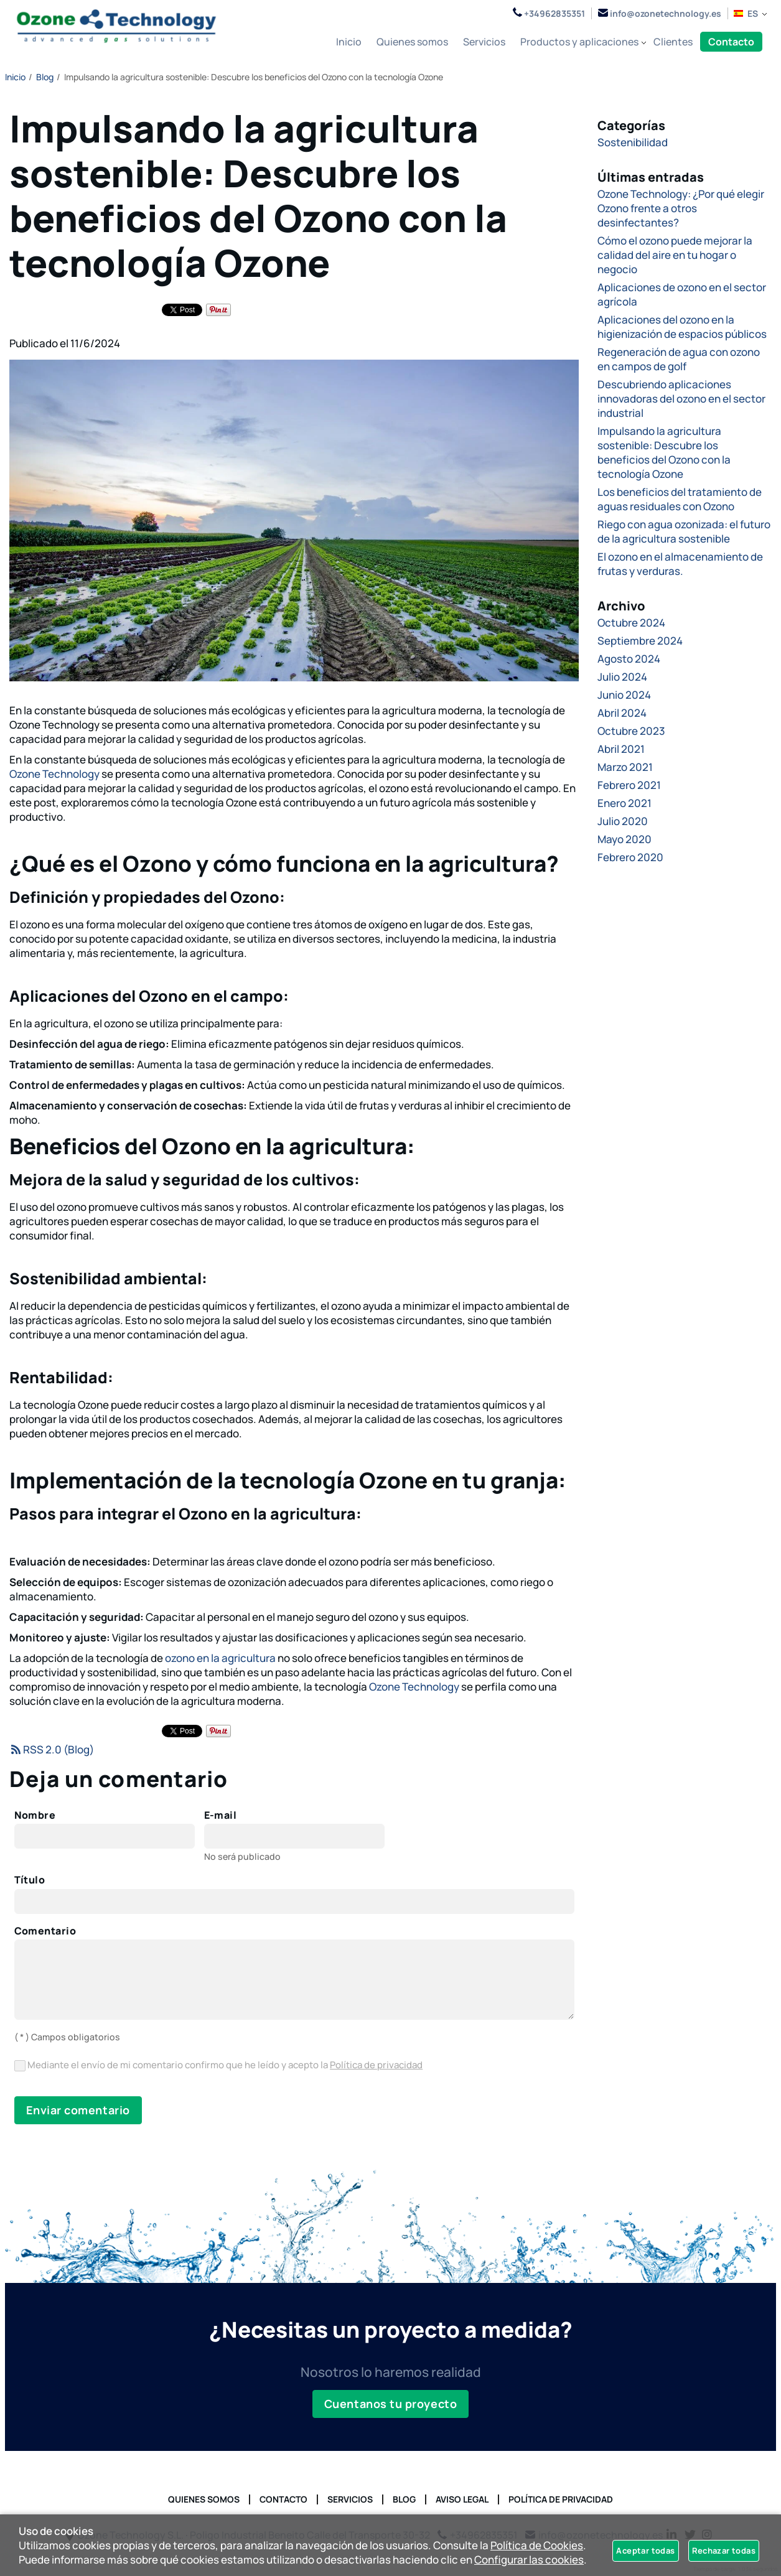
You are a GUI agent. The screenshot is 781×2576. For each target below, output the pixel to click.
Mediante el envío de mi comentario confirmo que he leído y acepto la (218, 2064)
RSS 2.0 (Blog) (51, 1749)
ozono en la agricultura (220, 1658)
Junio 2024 (624, 695)
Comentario (45, 1931)
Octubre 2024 (631, 622)
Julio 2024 (622, 677)
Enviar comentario (78, 2109)
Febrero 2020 (630, 857)
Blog (404, 2499)
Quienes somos (204, 2499)
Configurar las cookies (529, 2559)
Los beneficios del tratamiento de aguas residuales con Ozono (679, 499)
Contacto (283, 2499)
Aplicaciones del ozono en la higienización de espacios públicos (682, 326)
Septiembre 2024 (640, 640)
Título (29, 1880)
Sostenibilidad (632, 142)
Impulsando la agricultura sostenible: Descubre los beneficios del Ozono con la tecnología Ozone (664, 452)
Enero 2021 (624, 803)
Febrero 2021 (629, 785)
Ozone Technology (54, 774)
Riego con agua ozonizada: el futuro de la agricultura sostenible (683, 531)
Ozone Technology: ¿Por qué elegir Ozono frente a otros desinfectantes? (680, 208)
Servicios (350, 2499)
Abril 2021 (621, 749)
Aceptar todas (645, 2550)
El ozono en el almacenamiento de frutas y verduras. (680, 563)
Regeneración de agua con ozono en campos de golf (678, 359)
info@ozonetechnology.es (659, 13)
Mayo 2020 (624, 839)
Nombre (35, 1815)
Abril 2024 (622, 713)
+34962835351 (549, 13)
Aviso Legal (462, 2499)
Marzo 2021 (625, 767)
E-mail (220, 1815)
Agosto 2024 (628, 658)
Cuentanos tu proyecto (390, 2403)
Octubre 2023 (631, 731)
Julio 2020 (622, 821)
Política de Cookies (536, 2545)
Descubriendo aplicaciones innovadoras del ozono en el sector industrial (681, 398)
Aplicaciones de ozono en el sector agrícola (681, 294)
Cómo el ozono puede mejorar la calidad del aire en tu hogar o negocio (674, 254)
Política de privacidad (376, 2064)
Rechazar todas (723, 2550)
